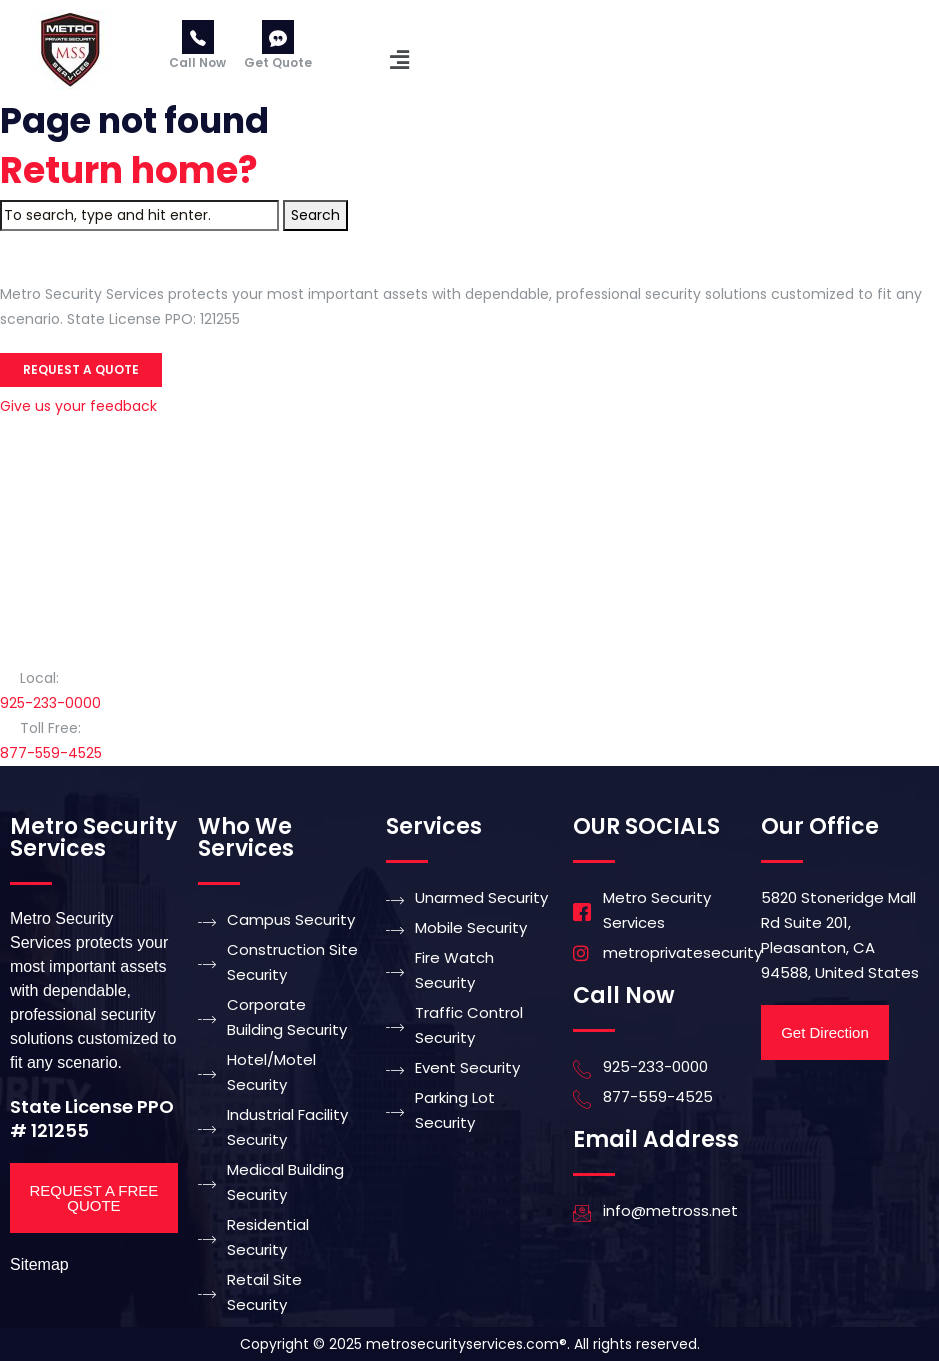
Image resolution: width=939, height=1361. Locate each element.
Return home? (129, 170)
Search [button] (315, 215)
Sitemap (39, 1264)
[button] (399, 60)
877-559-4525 (51, 753)
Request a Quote (81, 369)
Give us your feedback (78, 406)
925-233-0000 (50, 703)
